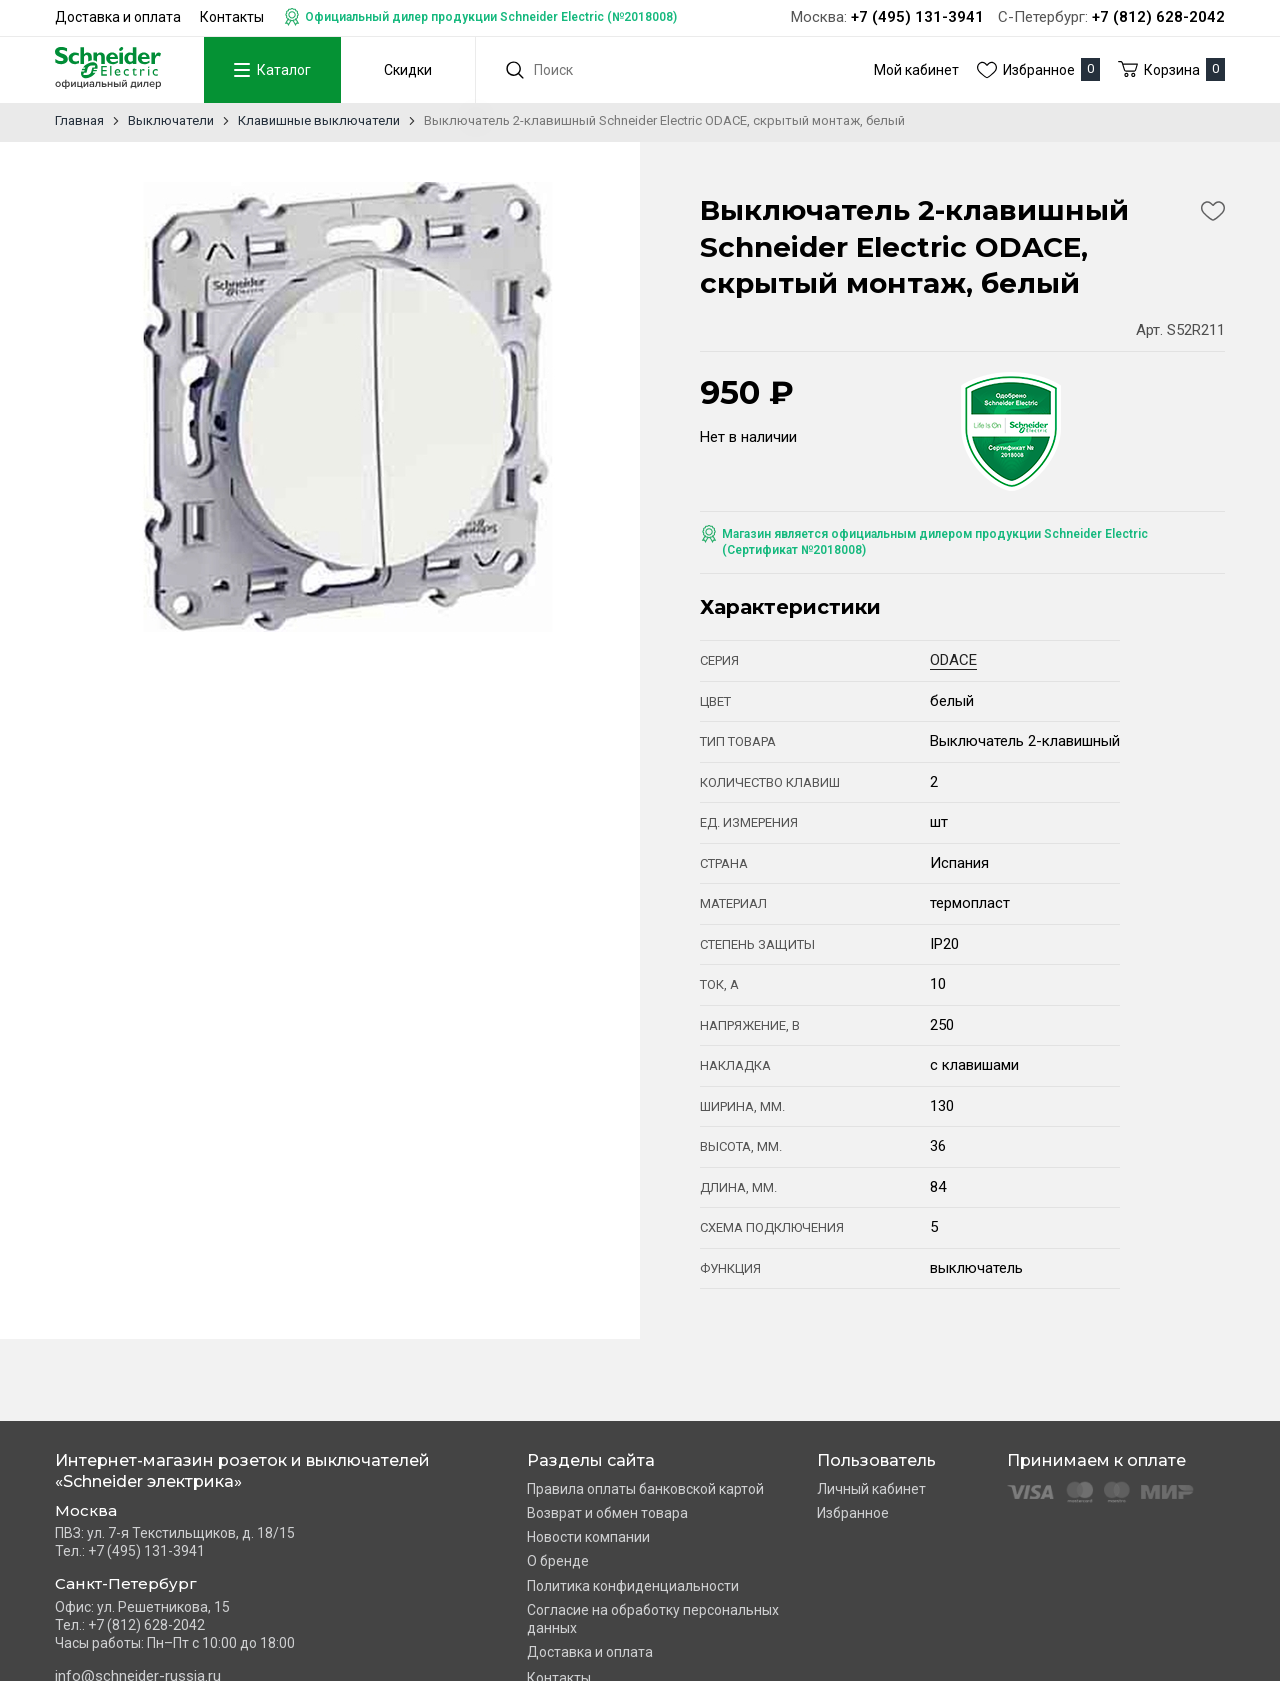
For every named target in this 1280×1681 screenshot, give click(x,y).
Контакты (232, 17)
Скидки (408, 70)
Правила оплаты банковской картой (645, 1489)
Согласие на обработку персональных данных (653, 1619)
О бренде (558, 1561)
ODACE (953, 660)
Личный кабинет (871, 1489)
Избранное (853, 1513)
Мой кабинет (916, 70)
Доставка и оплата (118, 17)
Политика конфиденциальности (633, 1586)
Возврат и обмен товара (607, 1513)
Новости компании (588, 1537)
